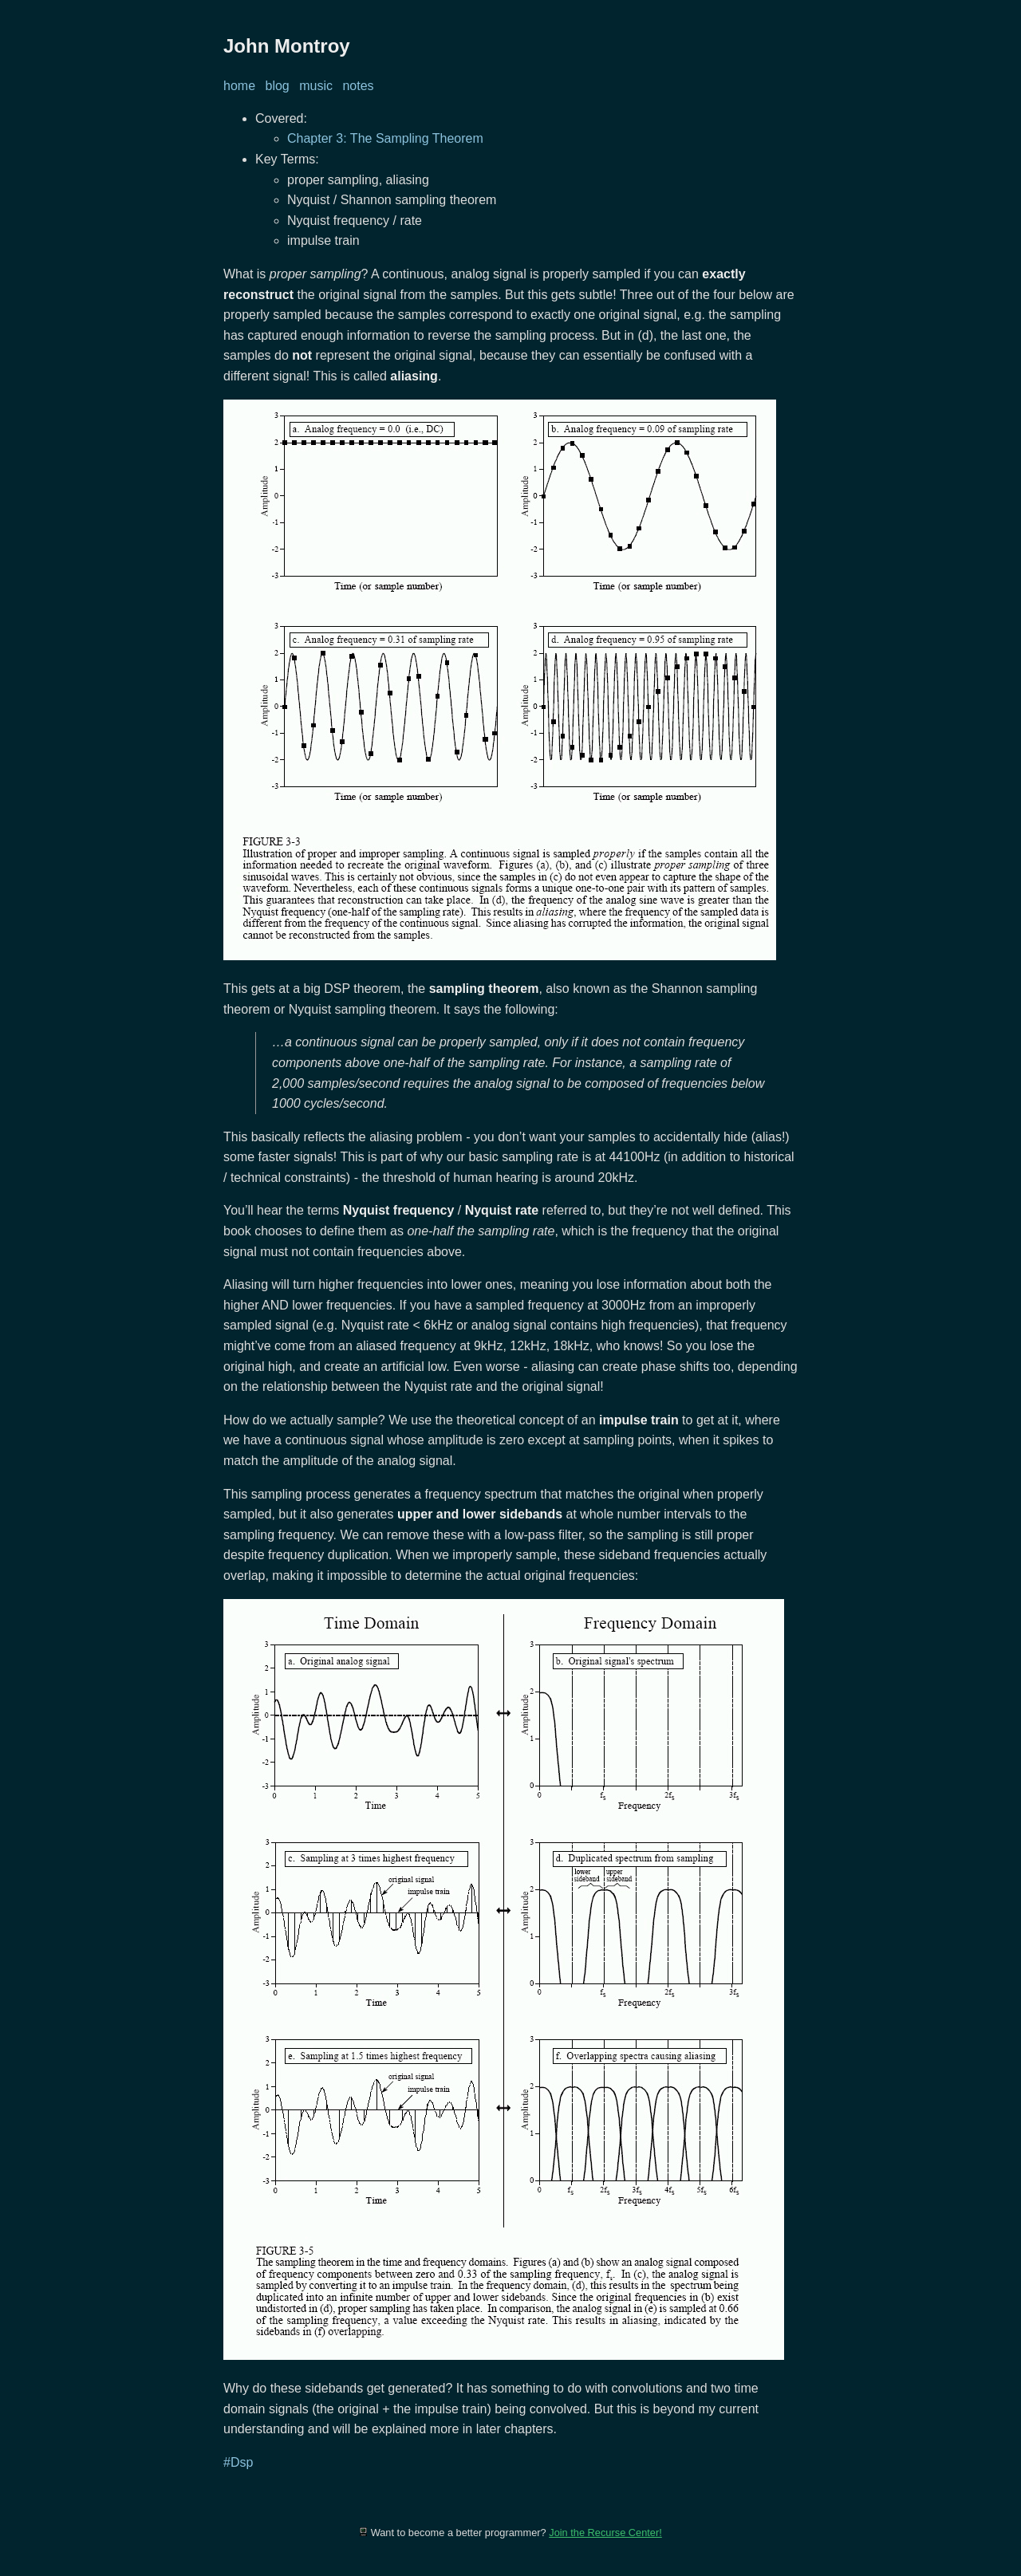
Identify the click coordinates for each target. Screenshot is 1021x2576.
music (316, 86)
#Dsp (238, 2462)
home (239, 86)
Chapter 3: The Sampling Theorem (385, 138)
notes (357, 86)
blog (277, 86)
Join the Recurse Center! (605, 2533)
